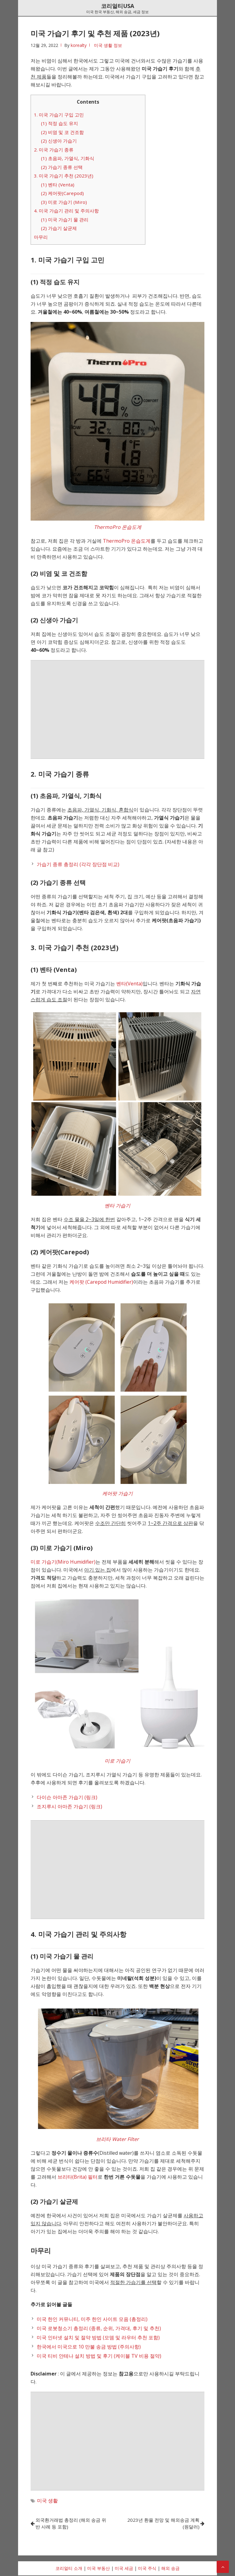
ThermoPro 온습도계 (127, 540)
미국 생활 (47, 2500)
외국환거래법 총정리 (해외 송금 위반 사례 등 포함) (72, 2524)
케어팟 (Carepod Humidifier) (101, 1281)
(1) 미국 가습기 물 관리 (64, 219)
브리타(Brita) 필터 (78, 2176)
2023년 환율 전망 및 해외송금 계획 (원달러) (161, 2524)
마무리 (41, 237)
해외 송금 (170, 2569)
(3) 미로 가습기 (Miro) (64, 202)
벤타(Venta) (129, 983)
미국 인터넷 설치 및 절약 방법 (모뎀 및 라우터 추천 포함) (98, 2337)
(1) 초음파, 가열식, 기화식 (67, 158)
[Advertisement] (117, 709)
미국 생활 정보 (108, 45)
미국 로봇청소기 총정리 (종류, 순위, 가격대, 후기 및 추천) (99, 2328)
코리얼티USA (117, 6)
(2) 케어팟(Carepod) (62, 193)
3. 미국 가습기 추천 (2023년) (63, 176)
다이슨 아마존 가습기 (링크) (67, 1797)
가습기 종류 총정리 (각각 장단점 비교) (78, 864)
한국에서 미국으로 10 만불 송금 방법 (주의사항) (89, 2346)
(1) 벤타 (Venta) (57, 185)
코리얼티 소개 (68, 2569)
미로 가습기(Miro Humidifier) (63, 1561)
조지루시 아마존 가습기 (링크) (69, 1806)
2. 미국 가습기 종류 (53, 150)
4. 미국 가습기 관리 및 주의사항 (66, 211)
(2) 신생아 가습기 (59, 141)
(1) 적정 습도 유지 (59, 123)
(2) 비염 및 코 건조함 (62, 132)
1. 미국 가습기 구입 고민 (59, 115)
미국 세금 (124, 2569)
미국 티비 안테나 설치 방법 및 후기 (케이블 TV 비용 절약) (99, 2355)
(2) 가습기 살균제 (59, 228)
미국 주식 (147, 2569)
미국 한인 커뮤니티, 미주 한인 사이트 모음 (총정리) (92, 2319)
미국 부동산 (98, 2569)
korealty (79, 45)
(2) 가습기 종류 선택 (62, 167)
